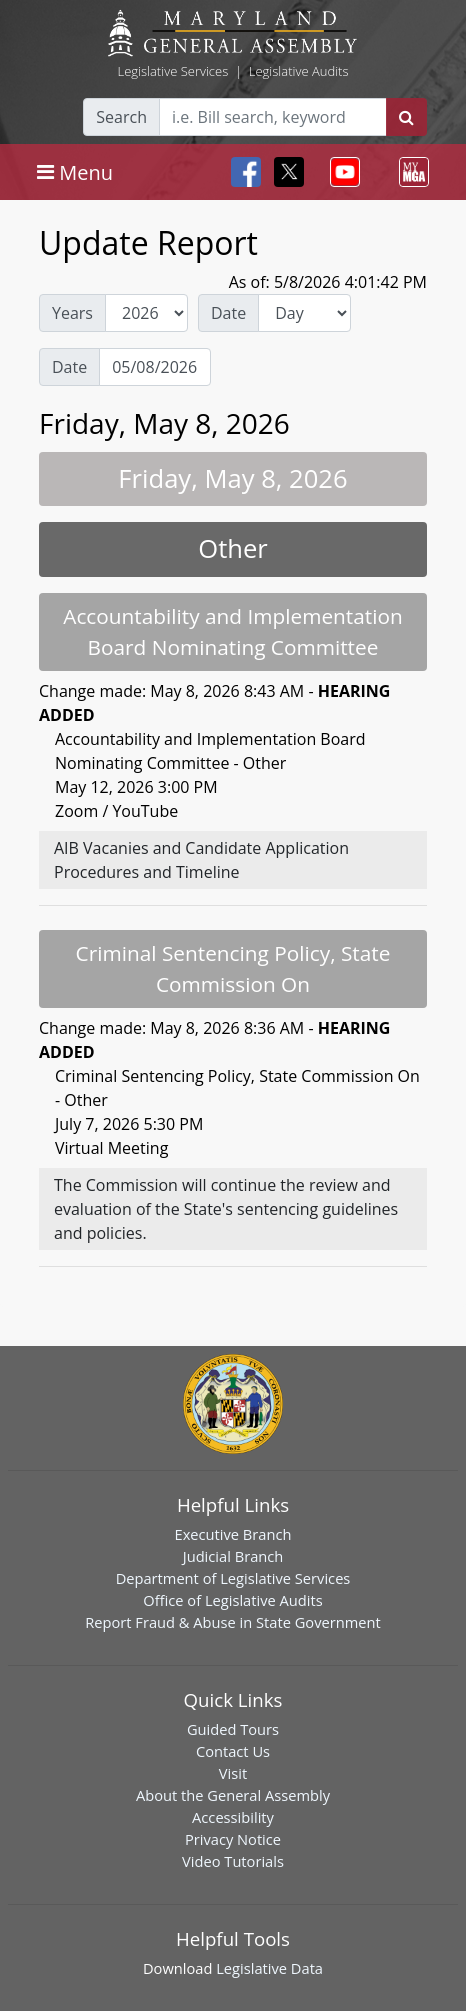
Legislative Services (172, 71)
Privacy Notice (233, 1839)
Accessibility (233, 1817)
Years (72, 313)
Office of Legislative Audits (232, 1600)
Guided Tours (233, 1729)
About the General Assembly (233, 1795)
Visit (233, 1773)
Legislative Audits (299, 71)
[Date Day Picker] (155, 367)
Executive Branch (233, 1534)
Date (228, 313)
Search (121, 117)
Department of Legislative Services (233, 1578)
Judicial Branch (233, 1556)
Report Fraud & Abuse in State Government (232, 1622)
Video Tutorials (233, 1861)
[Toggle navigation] (75, 172)
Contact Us (233, 1751)
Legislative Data (269, 1968)
